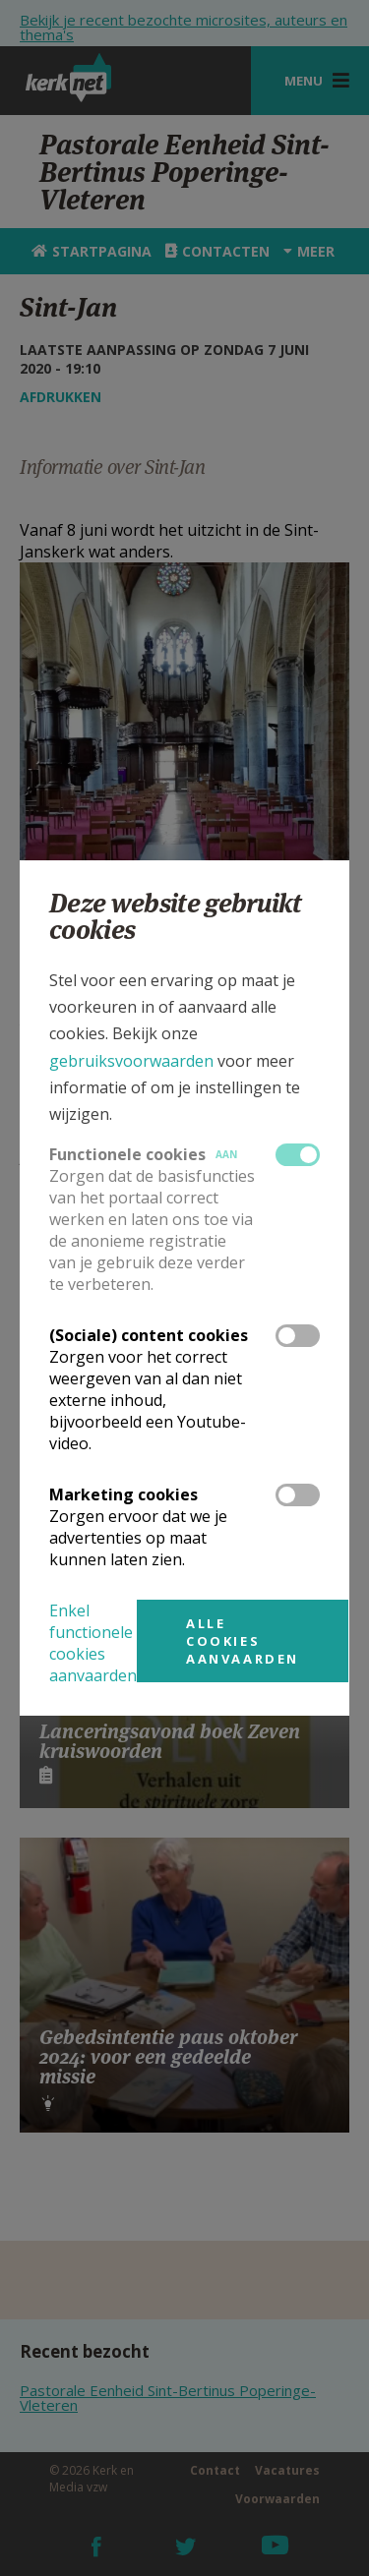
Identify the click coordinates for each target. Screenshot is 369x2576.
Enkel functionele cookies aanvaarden (93, 1643)
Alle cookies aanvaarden (242, 1641)
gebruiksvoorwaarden (131, 1061)
